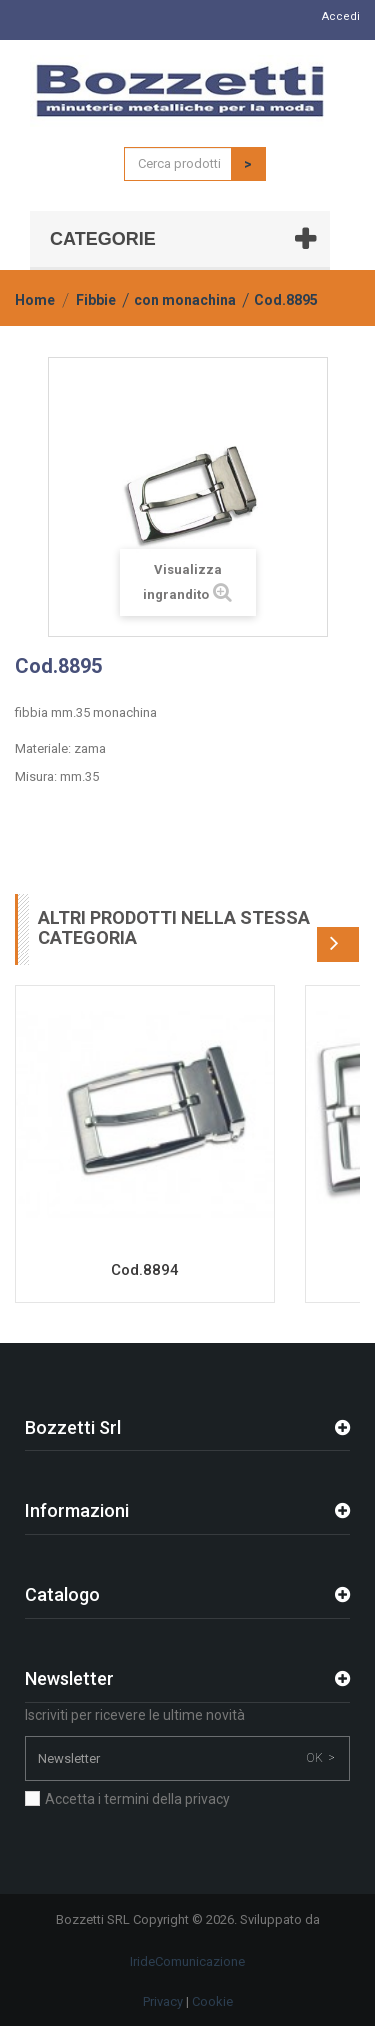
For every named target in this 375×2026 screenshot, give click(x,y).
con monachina (185, 300)
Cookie (212, 2001)
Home (35, 300)
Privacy (163, 2001)
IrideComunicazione (187, 1961)
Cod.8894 (145, 1270)
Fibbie (96, 300)
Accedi (341, 16)
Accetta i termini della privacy (137, 1799)
